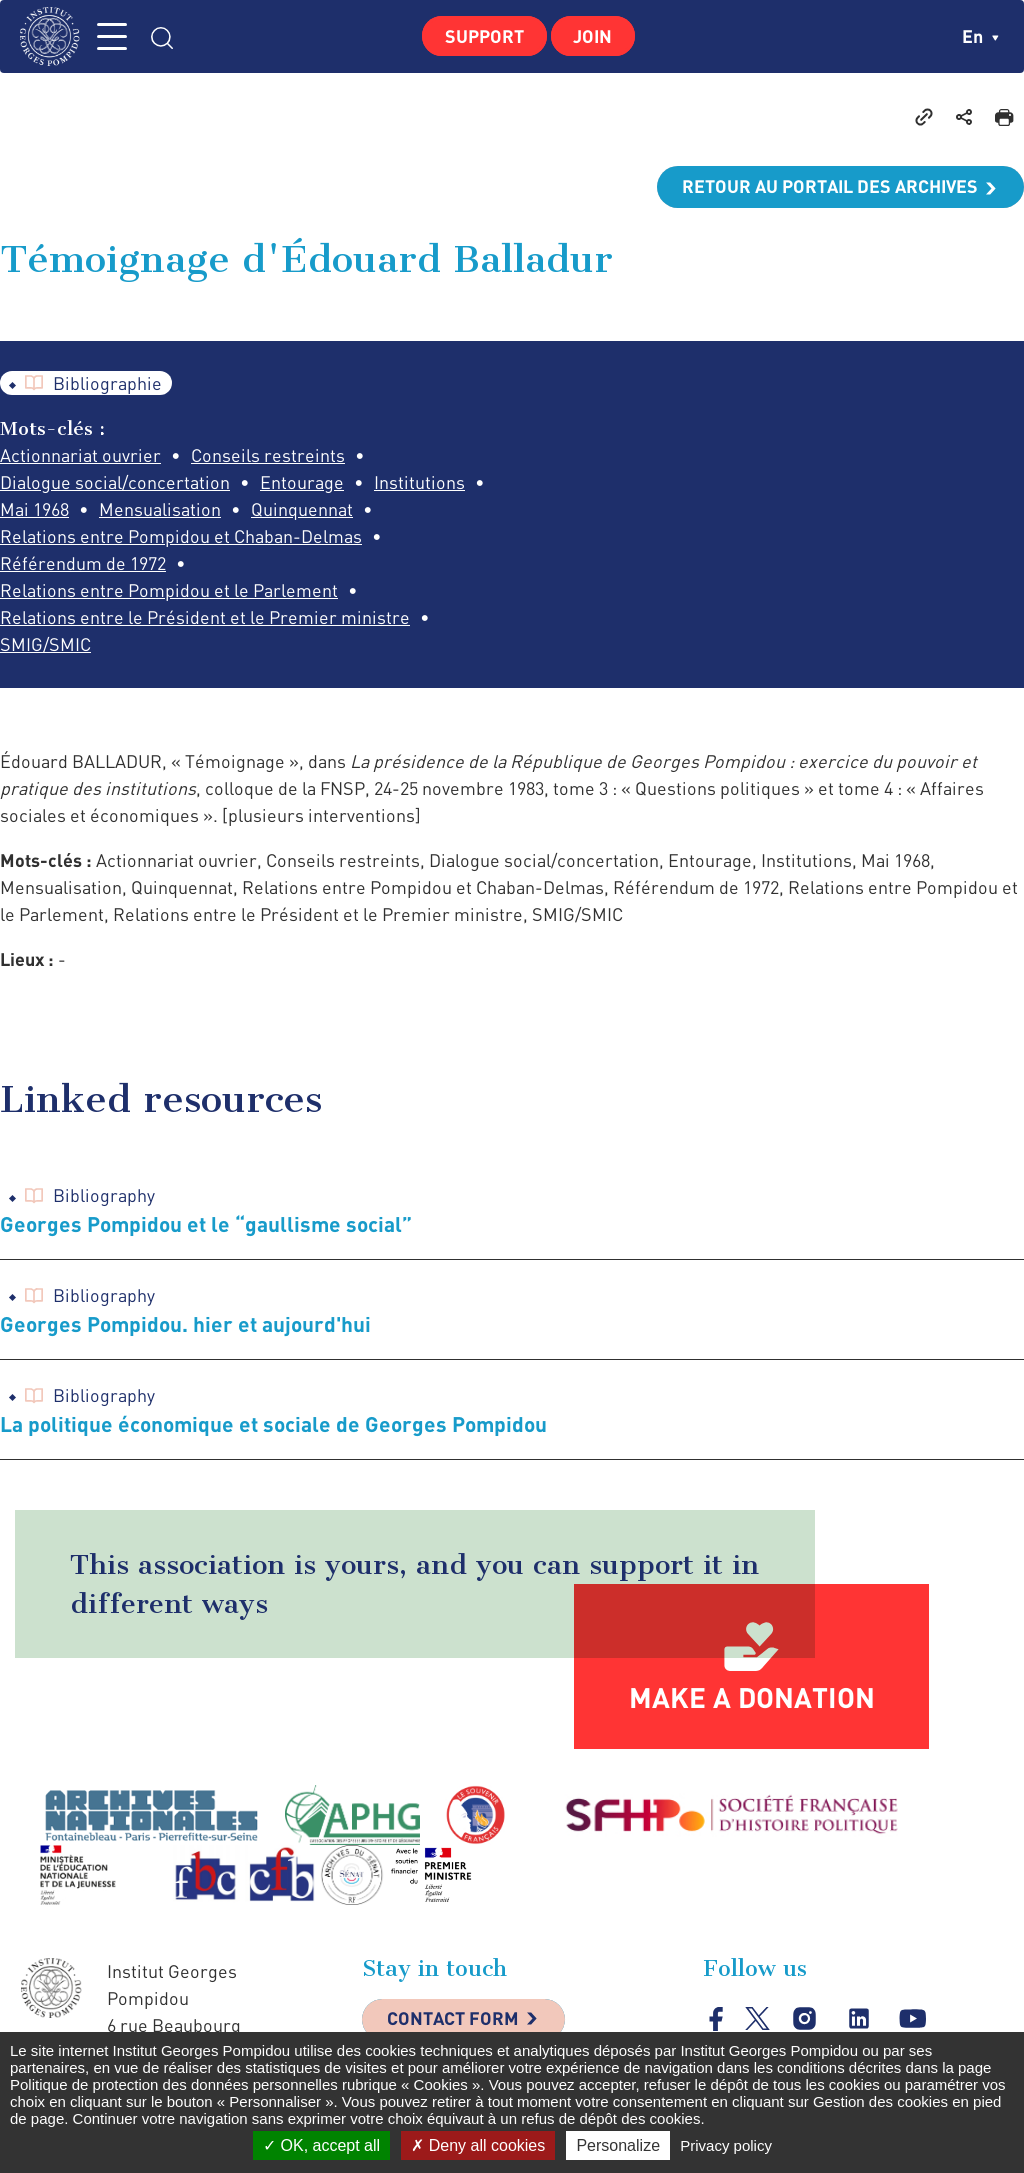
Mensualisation (160, 510)
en (980, 36)
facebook (716, 2020)
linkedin (858, 2020)
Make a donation (752, 1698)
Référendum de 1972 (83, 564)
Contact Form (453, 2021)
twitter (757, 2020)
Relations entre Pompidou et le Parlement (169, 591)
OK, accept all (321, 2145)
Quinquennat (302, 510)
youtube (912, 2020)
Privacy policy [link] (726, 2145)
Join (593, 36)
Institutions (419, 483)
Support (484, 36)
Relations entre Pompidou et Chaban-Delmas (181, 537)
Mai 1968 (34, 510)
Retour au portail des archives (830, 187)
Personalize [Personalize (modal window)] (618, 2145)
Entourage (302, 483)
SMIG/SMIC (45, 645)
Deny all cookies (478, 2145)
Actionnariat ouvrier (80, 456)
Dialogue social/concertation (115, 483)
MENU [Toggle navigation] (115, 36)
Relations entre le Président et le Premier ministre (205, 618)
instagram (804, 2020)
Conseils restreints (268, 456)
